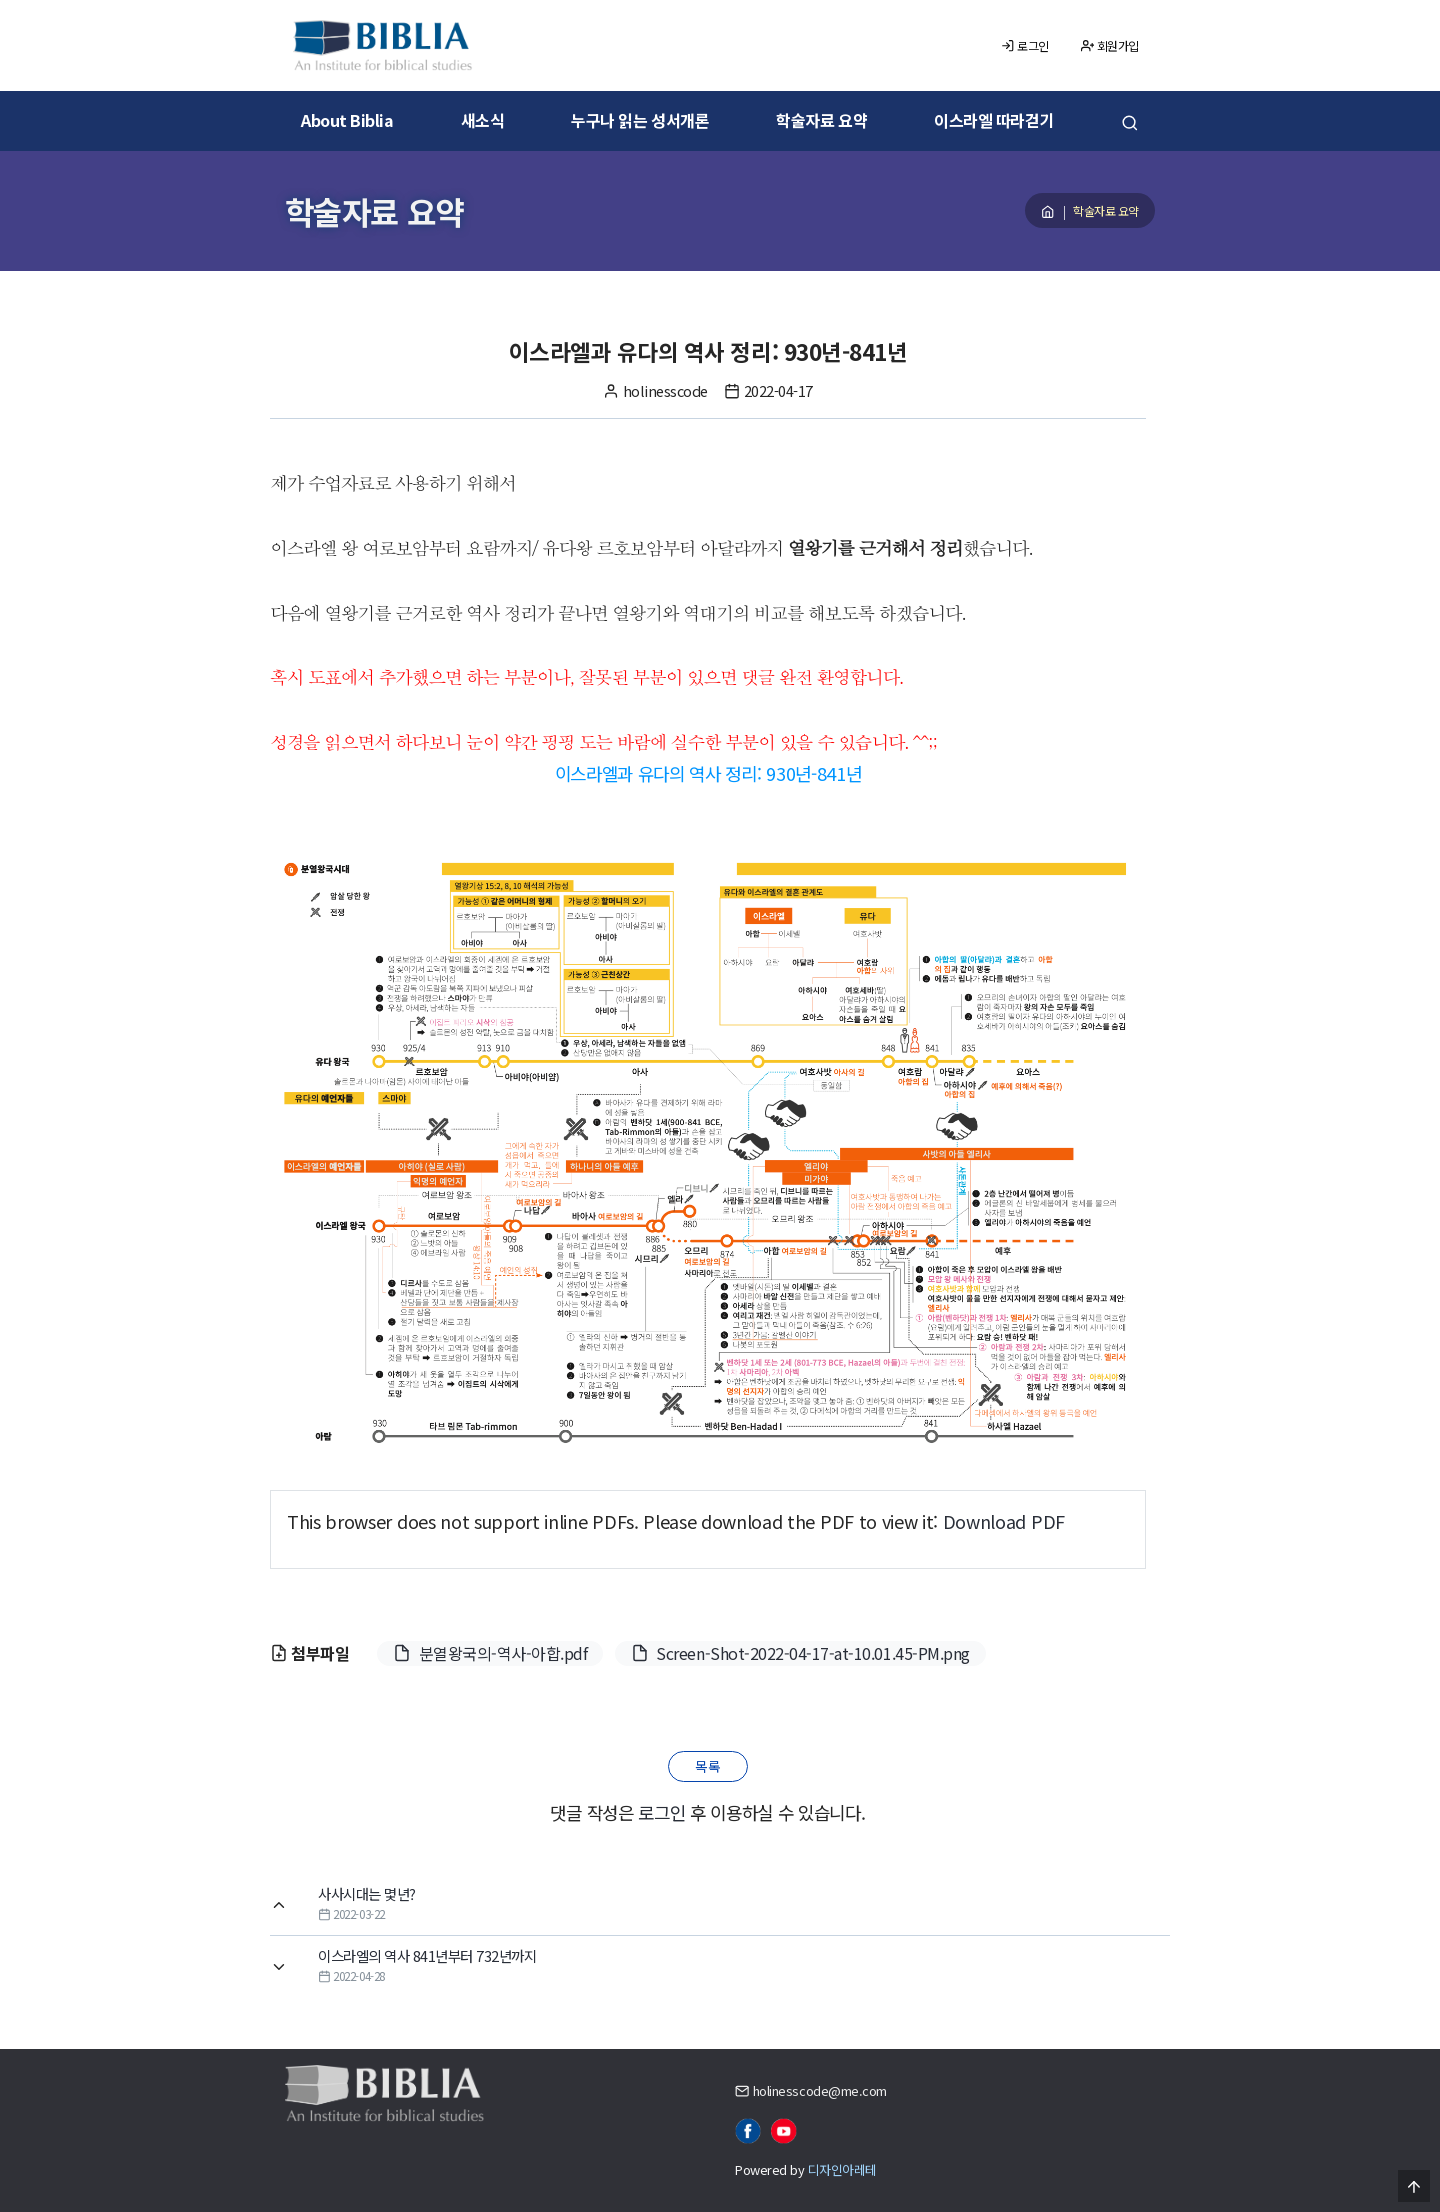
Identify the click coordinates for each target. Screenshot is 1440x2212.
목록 (707, 1766)
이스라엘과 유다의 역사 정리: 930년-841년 (708, 773)
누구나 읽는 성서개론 (640, 120)
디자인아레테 (842, 2169)
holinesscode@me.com (820, 2090)
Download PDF (1004, 1521)
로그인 (1025, 45)
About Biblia (347, 120)
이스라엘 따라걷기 (994, 120)
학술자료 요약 (821, 120)
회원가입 (1110, 45)
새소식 (483, 120)
